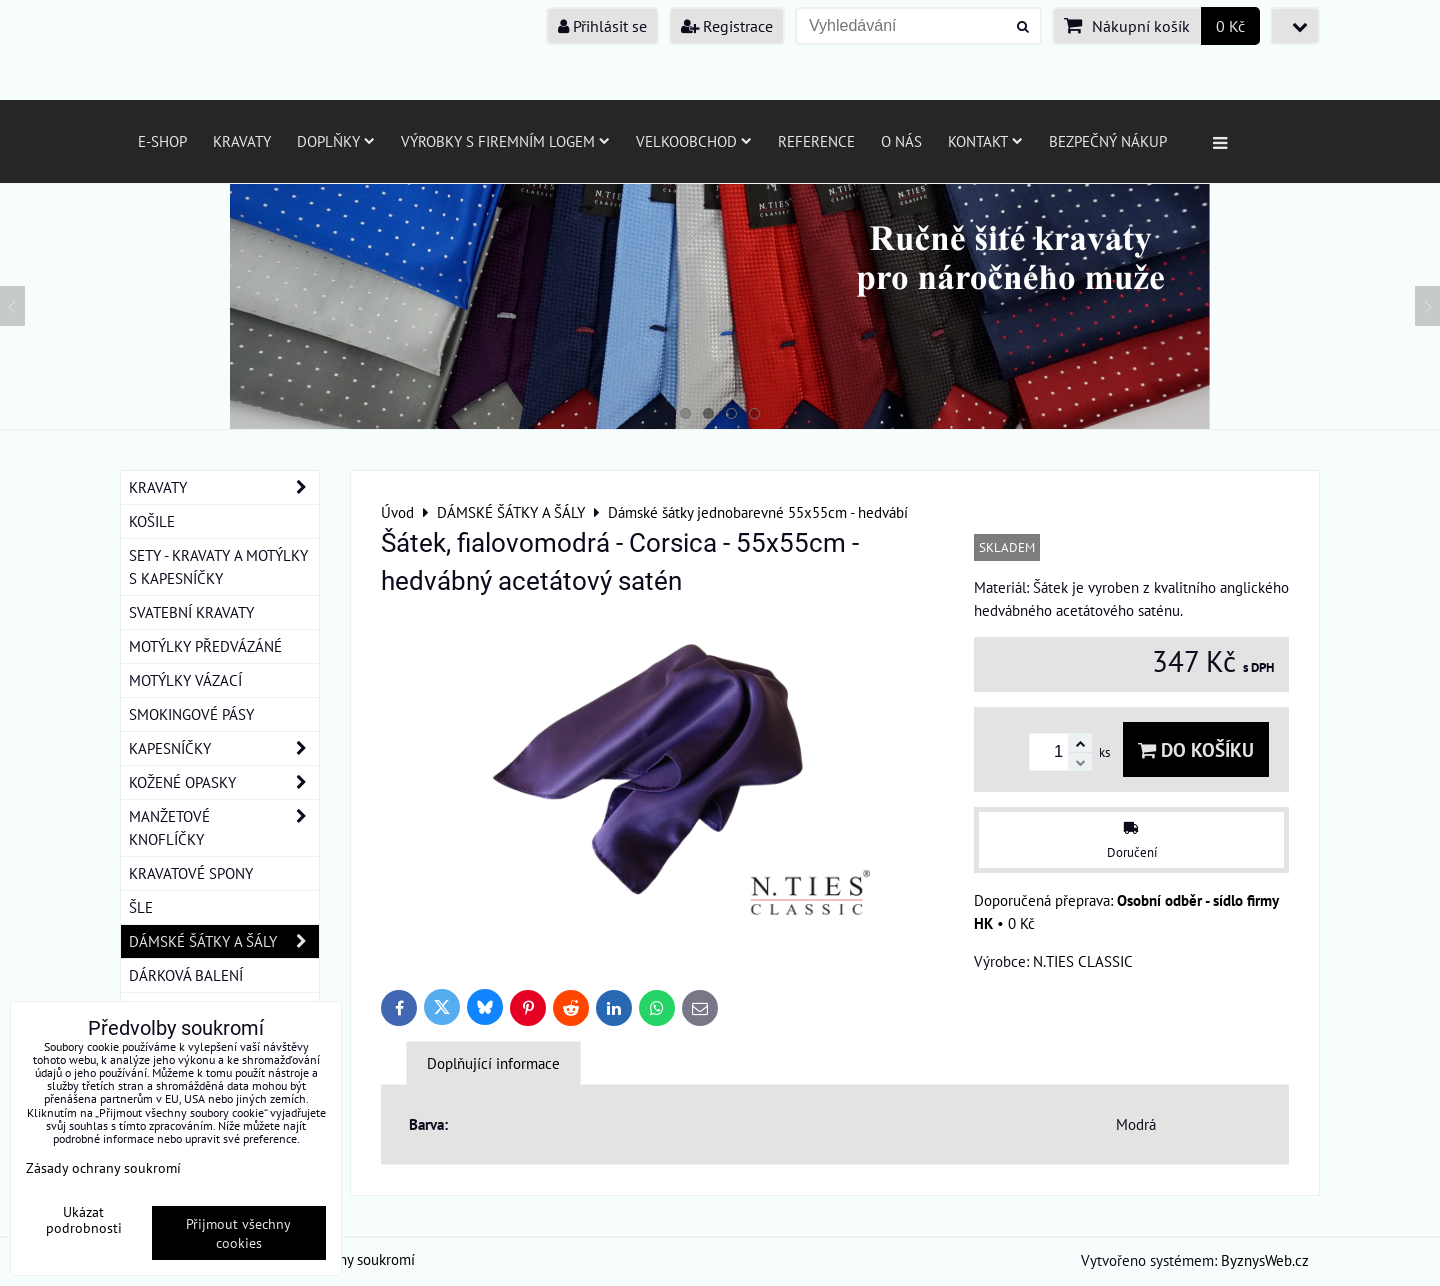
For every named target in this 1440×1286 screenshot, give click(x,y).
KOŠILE (152, 521)
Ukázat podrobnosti (84, 1220)
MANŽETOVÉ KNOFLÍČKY (224, 828)
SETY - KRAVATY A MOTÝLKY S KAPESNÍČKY (218, 566)
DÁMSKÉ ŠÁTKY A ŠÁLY (224, 941)
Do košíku (1196, 749)
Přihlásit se (602, 26)
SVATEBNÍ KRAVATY (191, 612)
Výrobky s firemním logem (505, 141)
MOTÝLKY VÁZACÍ (185, 680)
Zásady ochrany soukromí (103, 1167)
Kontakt (985, 141)
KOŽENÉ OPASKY (224, 782)
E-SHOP (162, 141)
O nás (901, 141)
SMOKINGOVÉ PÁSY (191, 714)
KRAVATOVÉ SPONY (191, 873)
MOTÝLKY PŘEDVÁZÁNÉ (205, 646)
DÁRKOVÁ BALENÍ (186, 975)
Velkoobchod (694, 141)
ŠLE (141, 907)
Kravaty (242, 141)
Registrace (727, 26)
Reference (816, 141)
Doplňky (336, 141)
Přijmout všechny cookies (238, 1233)
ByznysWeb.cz (1265, 1260)
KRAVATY (224, 487)
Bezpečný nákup (1108, 141)
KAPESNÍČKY (224, 748)
